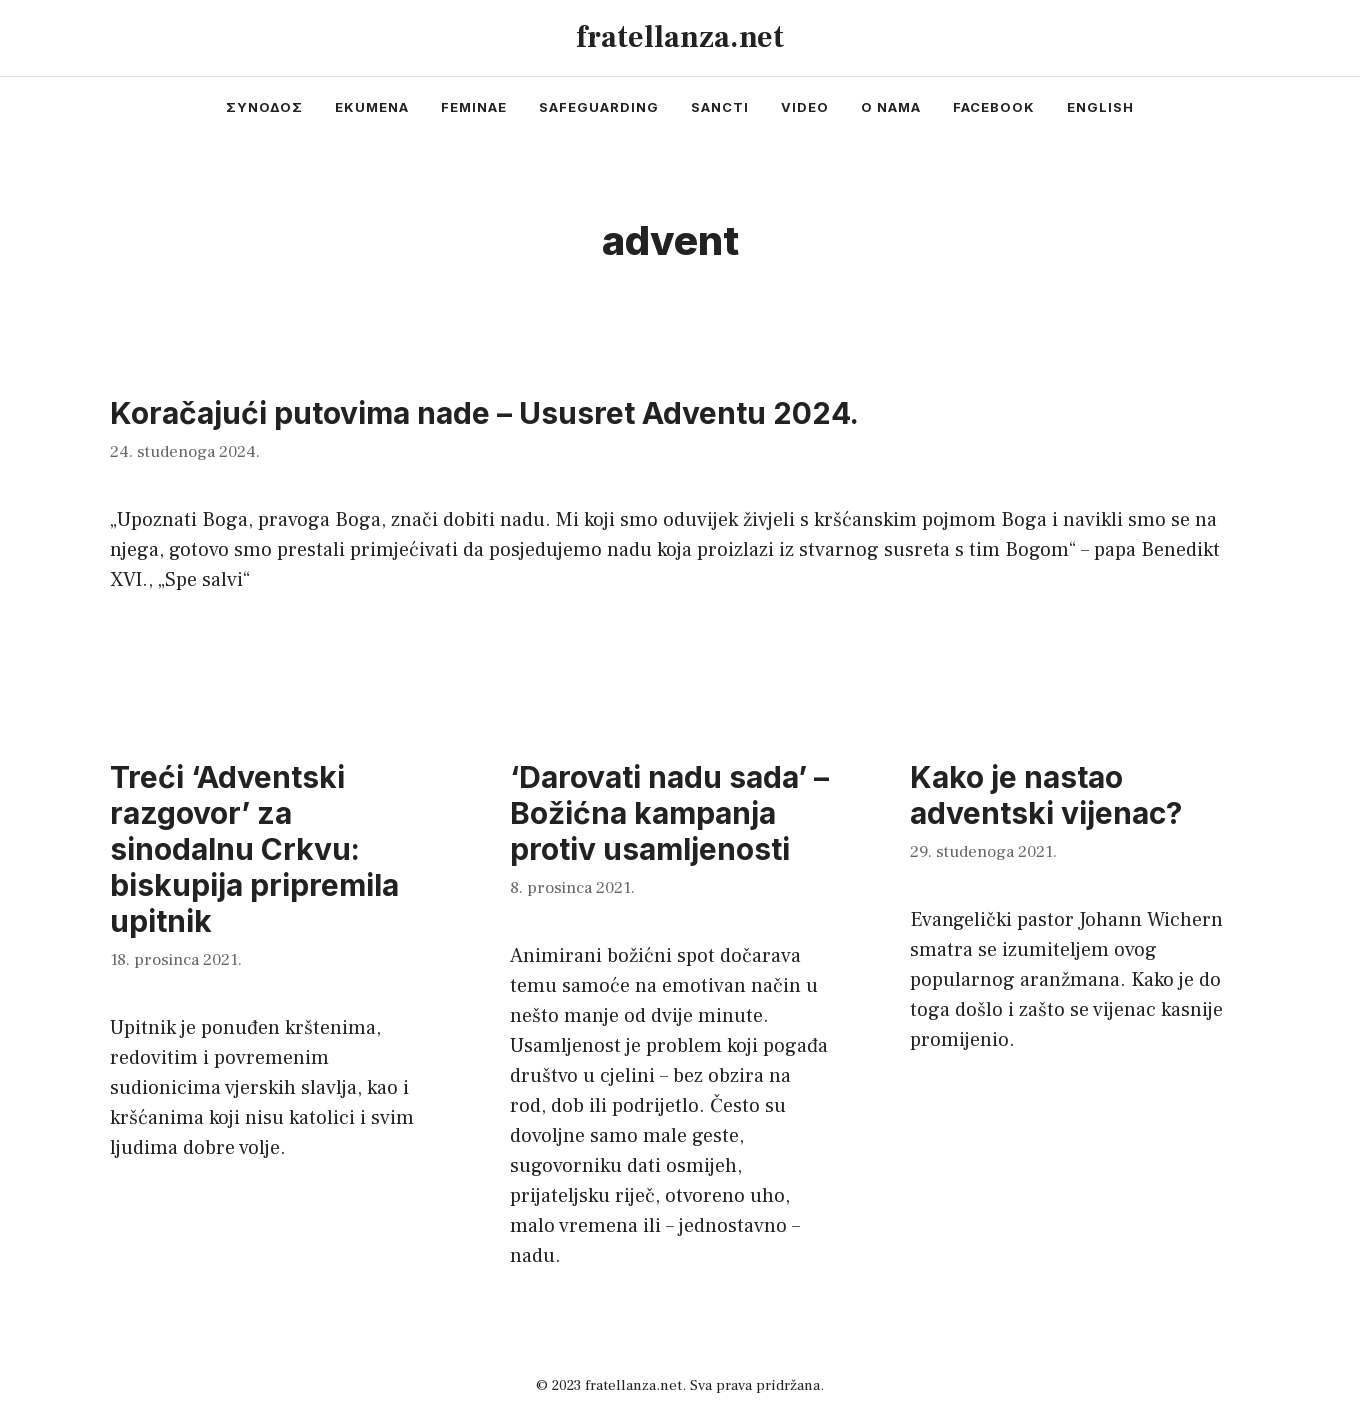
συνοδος (264, 107)
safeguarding (599, 107)
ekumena (372, 107)
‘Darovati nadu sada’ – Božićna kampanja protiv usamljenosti (669, 813)
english (1100, 107)
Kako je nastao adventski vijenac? (1046, 795)
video (805, 107)
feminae (474, 107)
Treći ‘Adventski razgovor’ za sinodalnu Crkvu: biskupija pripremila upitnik (254, 849)
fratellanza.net (680, 37)
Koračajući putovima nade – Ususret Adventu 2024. (484, 413)
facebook (994, 107)
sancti (720, 107)
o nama (891, 107)
